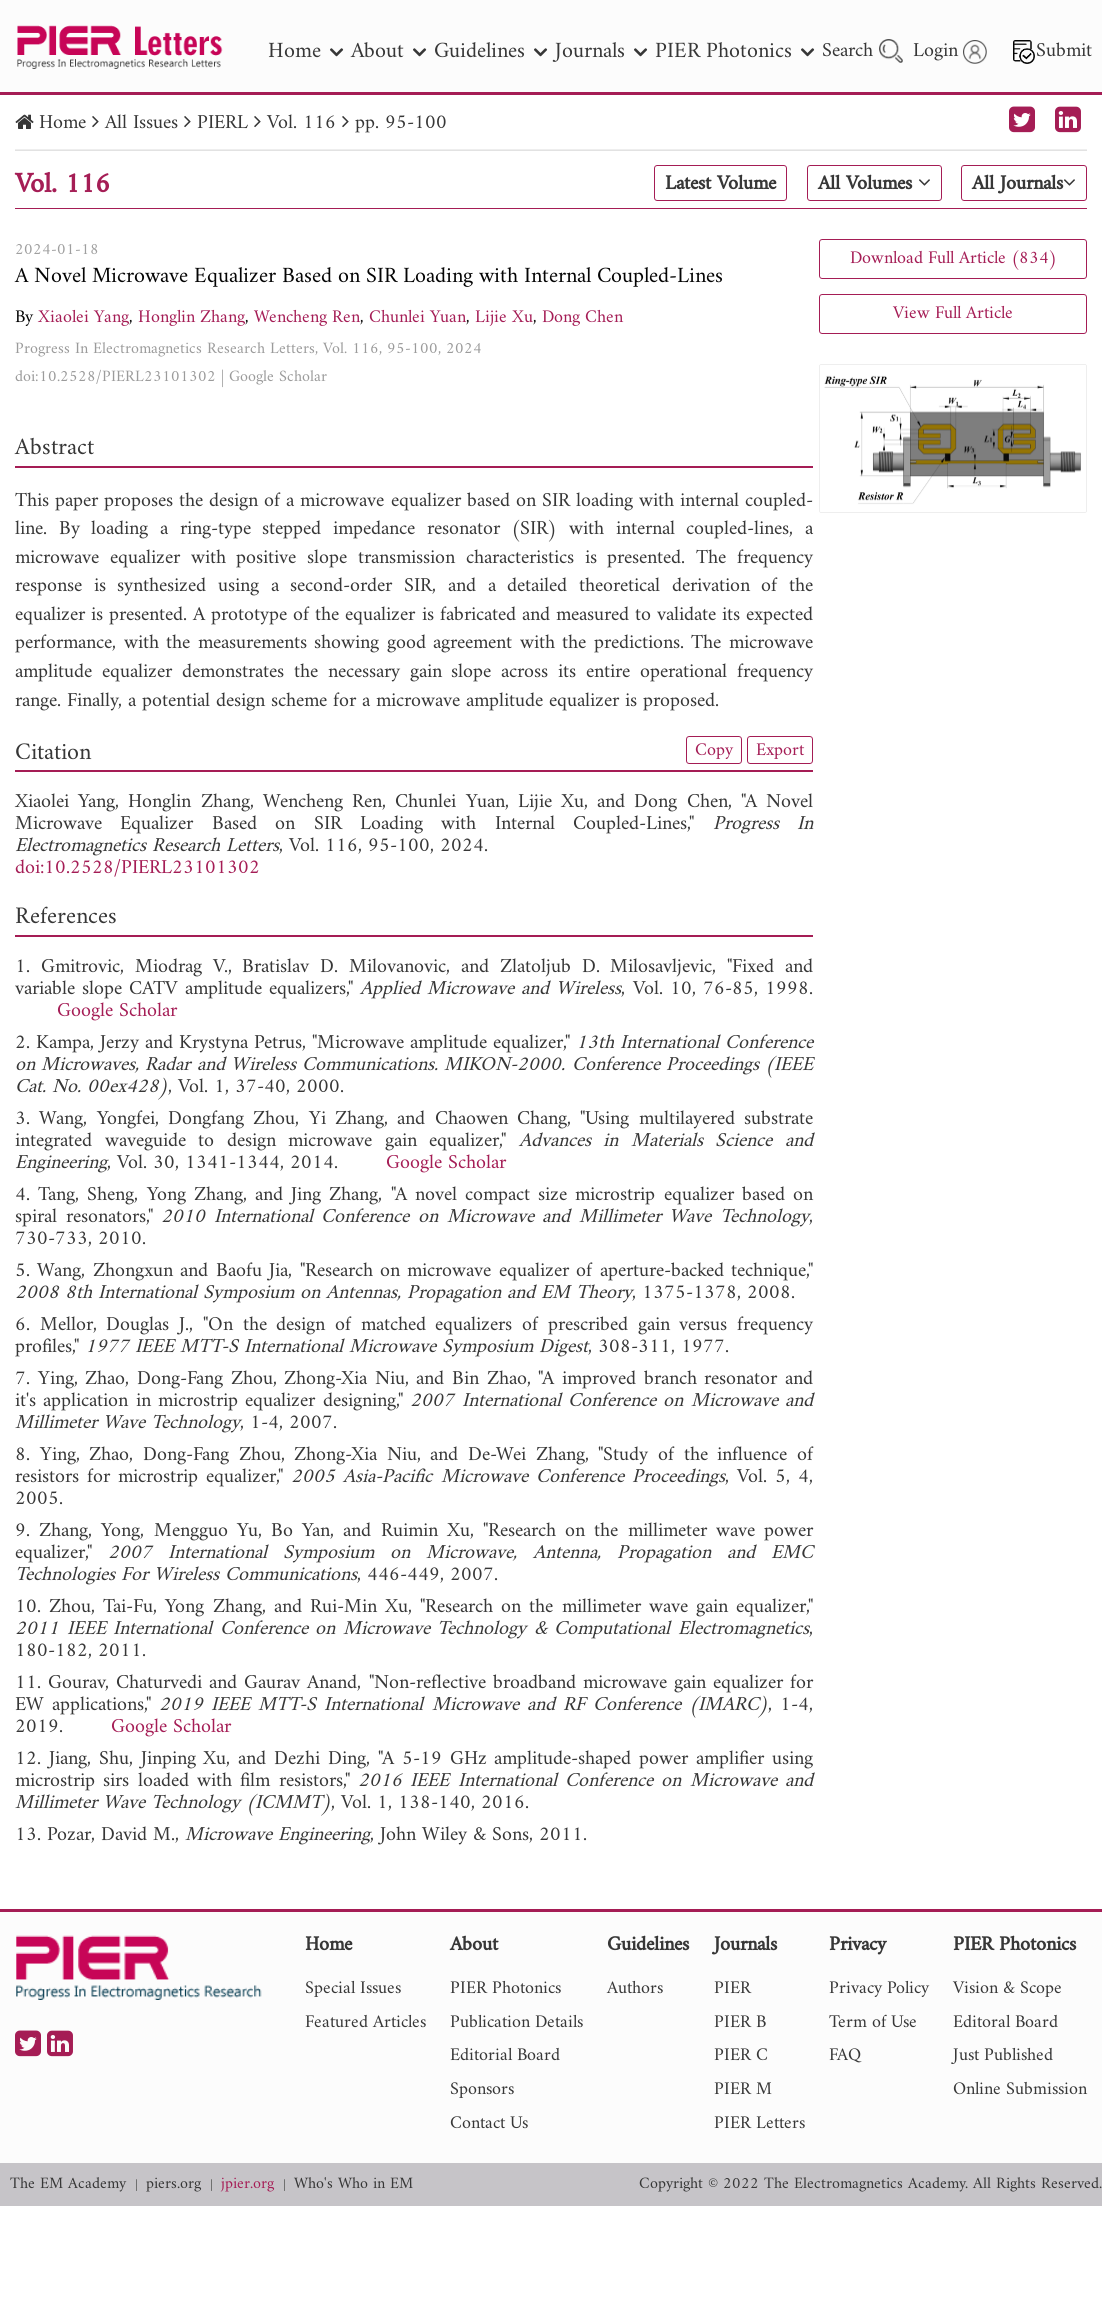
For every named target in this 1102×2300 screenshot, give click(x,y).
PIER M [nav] (743, 2089)
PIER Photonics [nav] (734, 51)
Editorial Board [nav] (505, 2055)
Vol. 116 (301, 123)
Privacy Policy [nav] (879, 1988)
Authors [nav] (635, 1988)
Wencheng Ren (307, 317)
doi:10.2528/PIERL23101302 (115, 377)
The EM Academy (68, 2184)
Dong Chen (582, 317)
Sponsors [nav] (482, 2089)
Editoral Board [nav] (1005, 2022)
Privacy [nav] (857, 1946)
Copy (714, 750)
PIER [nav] (732, 1988)
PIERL (222, 123)
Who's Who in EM (353, 2184)
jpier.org (247, 2184)
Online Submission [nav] (1020, 2089)
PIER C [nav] (741, 2055)
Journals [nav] (601, 51)
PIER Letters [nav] (759, 2123)
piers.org (173, 2184)
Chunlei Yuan (417, 317)
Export (780, 750)
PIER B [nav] (740, 2022)
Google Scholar (278, 377)
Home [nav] (305, 51)
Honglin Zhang (191, 317)
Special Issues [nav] (353, 1988)
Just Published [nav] (1003, 2055)
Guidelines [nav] (490, 51)
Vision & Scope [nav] (1007, 1988)
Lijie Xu (504, 317)
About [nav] (388, 51)
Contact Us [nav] (489, 2123)
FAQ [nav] (845, 2055)
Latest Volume (720, 184)
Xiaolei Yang (83, 317)
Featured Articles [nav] (365, 2022)
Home (62, 123)
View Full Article (953, 313)
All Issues (141, 123)
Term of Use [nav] (873, 2022)
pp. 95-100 (401, 123)
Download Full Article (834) (953, 258)
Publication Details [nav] (516, 2022)
